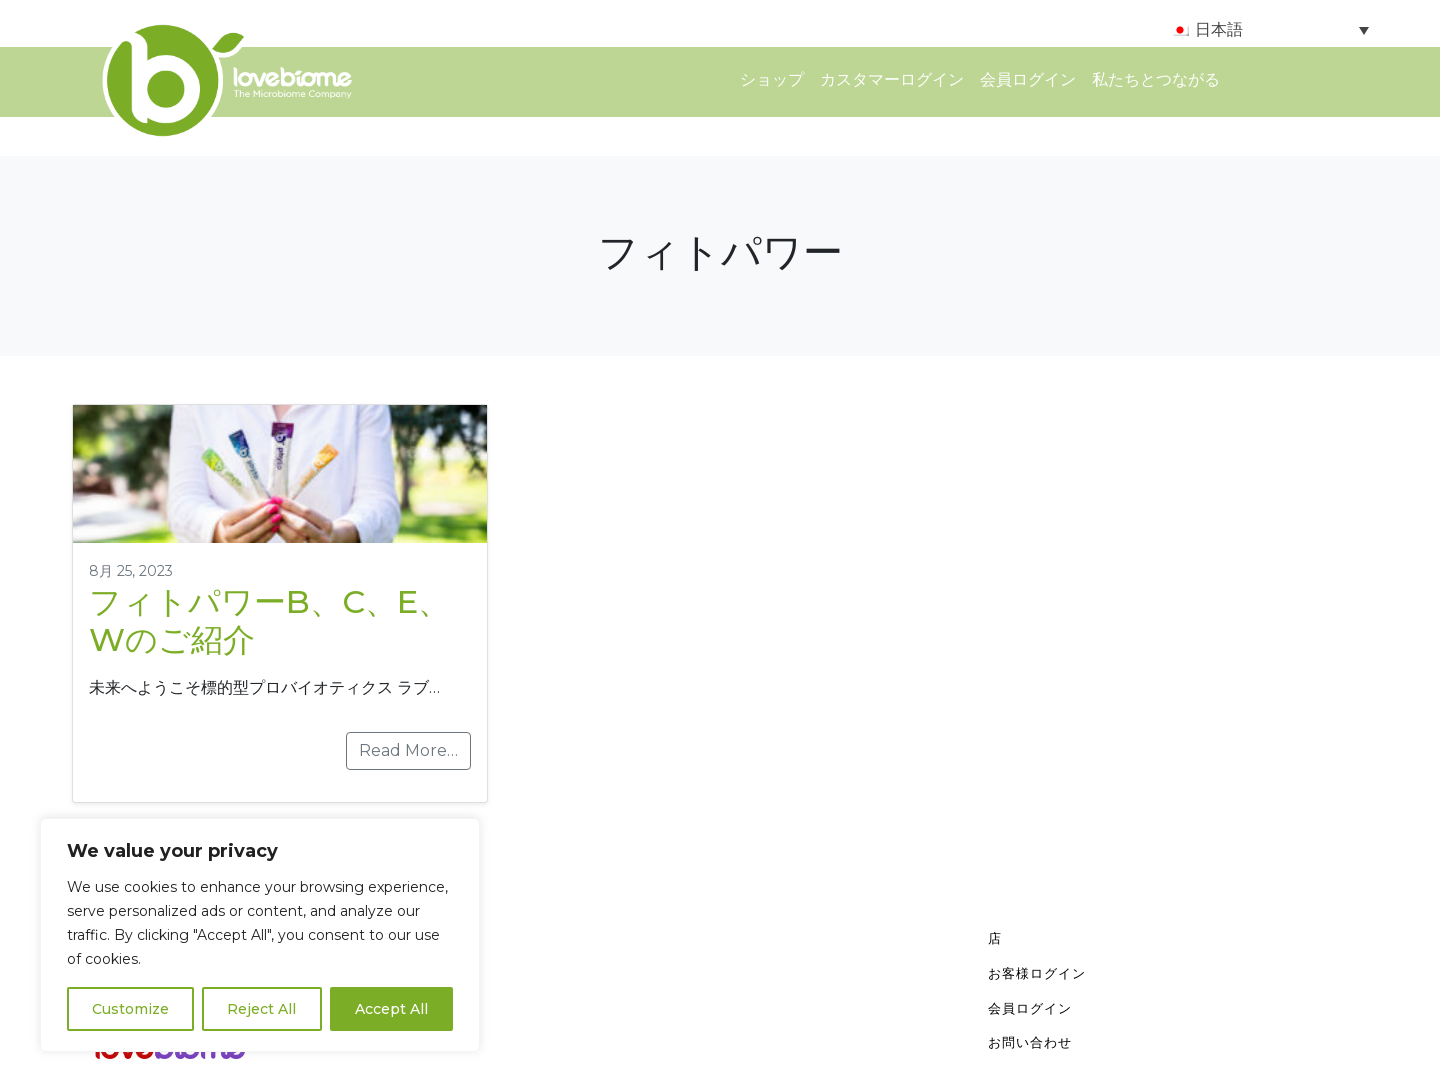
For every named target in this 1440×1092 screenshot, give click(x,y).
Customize (130, 1009)
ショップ (772, 79)
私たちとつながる (1156, 79)
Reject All (261, 1009)
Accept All (391, 1009)
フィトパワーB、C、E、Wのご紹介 (269, 620)
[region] (260, 935)
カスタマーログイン (892, 79)
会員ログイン (1028, 79)
